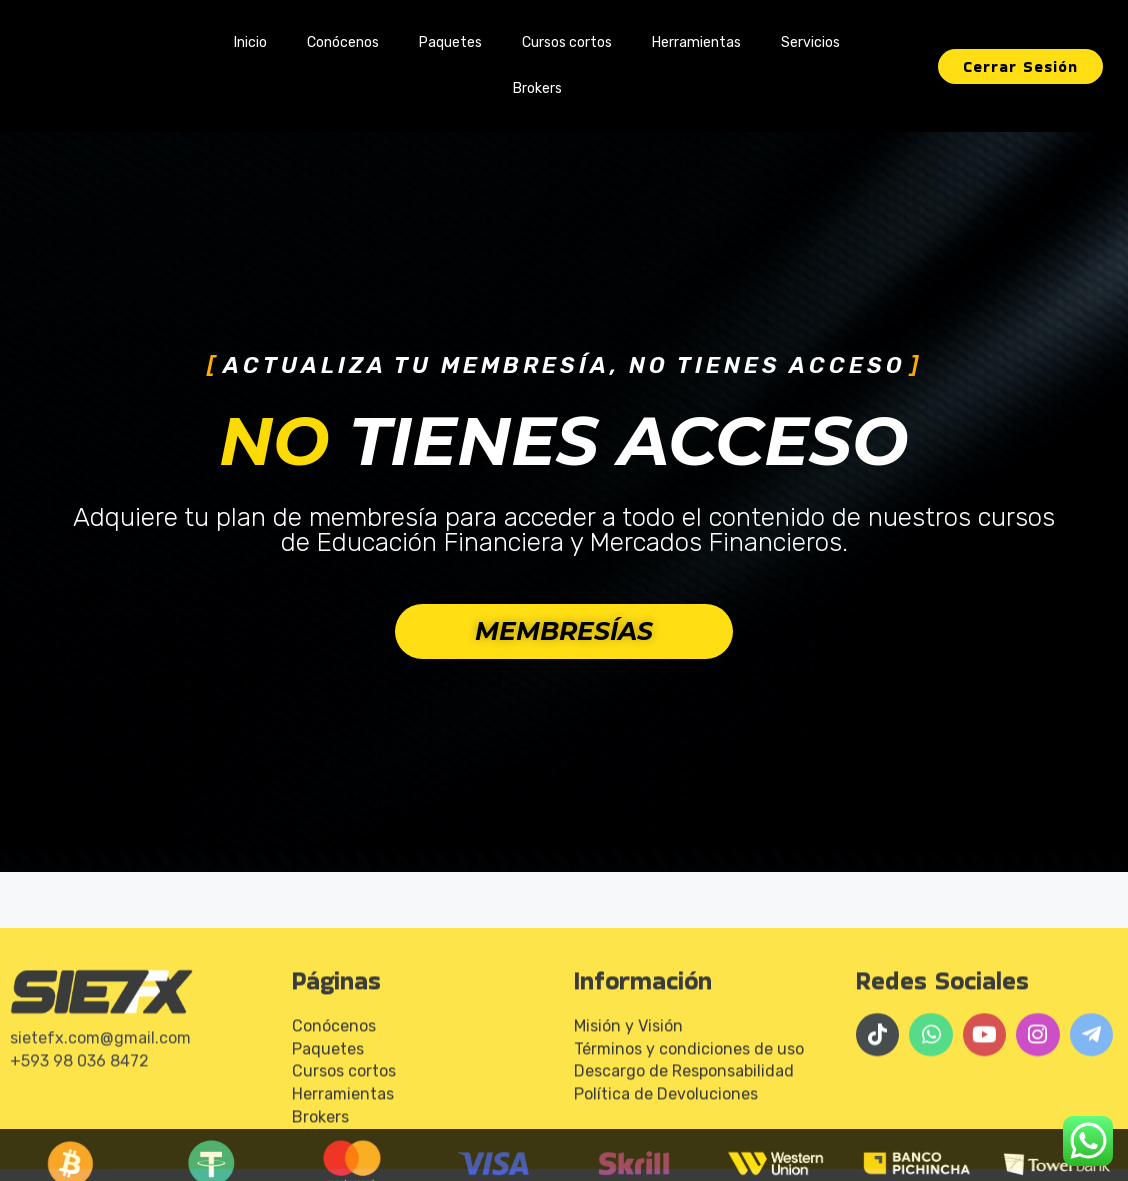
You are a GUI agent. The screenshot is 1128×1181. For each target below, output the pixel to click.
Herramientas (696, 42)
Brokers (537, 88)
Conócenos (343, 42)
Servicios (810, 42)
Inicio (250, 42)
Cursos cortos (567, 42)
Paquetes (450, 42)
